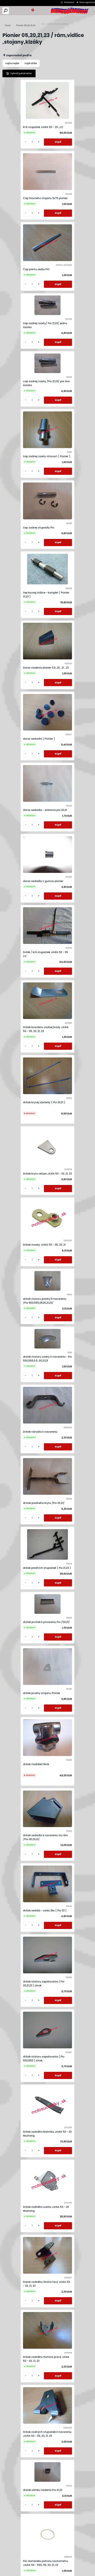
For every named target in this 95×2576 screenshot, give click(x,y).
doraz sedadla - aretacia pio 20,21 (24, 450)
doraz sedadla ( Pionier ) (67, 384)
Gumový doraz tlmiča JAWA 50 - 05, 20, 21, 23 (24, 1456)
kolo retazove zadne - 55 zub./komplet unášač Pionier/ (70, 1657)
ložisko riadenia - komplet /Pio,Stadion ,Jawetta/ (22, 2055)
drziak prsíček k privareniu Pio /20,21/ (25, 841)
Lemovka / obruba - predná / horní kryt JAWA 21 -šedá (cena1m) (69, 1989)
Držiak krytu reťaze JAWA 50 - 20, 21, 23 (70, 584)
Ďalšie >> (56, 2500)
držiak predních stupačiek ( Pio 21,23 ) (68, 780)
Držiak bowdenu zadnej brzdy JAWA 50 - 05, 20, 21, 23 (69, 517)
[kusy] (13, 137)
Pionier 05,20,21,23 (25, 25)
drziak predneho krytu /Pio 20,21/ (23, 781)
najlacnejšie (12, 63)
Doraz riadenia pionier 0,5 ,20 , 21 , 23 (24, 384)
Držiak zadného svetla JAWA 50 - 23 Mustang (24, 1111)
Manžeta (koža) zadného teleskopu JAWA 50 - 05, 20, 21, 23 (68, 2130)
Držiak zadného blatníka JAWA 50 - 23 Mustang (66, 1044)
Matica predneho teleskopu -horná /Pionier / (24, 2460)
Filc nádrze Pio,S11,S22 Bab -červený (22, 1319)
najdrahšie (30, 63)
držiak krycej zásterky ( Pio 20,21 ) (23, 584)
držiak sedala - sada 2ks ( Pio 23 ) (23, 977)
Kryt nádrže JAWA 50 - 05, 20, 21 (24, 1790)
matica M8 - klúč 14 (18, 2397)
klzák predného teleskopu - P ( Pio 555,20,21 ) (24, 1657)
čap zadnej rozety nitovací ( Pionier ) (69, 250)
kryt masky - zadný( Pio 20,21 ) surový (69, 1723)
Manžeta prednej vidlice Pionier (21, 2199)
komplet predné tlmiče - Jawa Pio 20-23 (21, 1723)
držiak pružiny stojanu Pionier (69, 845)
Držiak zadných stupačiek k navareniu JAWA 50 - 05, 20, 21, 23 (69, 1179)
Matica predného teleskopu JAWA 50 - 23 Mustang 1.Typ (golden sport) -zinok (69, 2464)
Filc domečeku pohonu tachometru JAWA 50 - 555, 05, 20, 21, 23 (69, 1250)
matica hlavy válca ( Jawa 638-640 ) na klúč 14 (68, 2266)
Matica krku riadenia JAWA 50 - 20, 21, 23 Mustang (23, 2333)
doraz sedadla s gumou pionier (66, 450)
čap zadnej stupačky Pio (21, 317)
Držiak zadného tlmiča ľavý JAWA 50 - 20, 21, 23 (68, 1111)
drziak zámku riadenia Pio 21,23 (22, 1246)
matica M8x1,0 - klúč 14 (65, 2397)
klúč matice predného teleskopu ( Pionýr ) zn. (20, 1590)
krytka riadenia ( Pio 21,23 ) (68, 1920)
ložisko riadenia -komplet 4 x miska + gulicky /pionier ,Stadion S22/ (69, 2059)
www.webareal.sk (61, 2573)
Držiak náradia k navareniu (68, 716)
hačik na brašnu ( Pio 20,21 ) (69, 1456)
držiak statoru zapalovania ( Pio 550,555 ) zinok (24, 1044)
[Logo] (70, 11)
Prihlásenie (69, 2)
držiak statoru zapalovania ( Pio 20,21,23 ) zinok (69, 977)
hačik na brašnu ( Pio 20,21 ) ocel (23, 1523)
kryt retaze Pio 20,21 (18, 1855)
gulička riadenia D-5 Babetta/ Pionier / (19, 1388)
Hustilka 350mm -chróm (67, 1523)
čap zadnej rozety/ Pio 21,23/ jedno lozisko (69, 181)
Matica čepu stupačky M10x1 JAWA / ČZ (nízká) (24, 2266)
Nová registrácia (87, 2)
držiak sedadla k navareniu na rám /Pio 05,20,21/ (68, 910)
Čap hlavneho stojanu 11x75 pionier (68, 120)
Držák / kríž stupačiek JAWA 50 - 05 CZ (23, 517)
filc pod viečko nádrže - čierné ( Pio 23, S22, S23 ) (66, 1319)
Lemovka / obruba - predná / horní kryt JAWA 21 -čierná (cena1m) (24, 1989)
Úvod (7, 25)
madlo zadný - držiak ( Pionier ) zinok (20, 2130)
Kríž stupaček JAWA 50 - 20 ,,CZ (23, 120)
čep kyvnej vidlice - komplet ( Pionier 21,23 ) (69, 317)
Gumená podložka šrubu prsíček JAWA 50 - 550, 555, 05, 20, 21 (68, 1387)
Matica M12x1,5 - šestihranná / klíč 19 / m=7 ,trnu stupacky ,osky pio (69, 2329)
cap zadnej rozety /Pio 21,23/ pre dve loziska (24, 246)
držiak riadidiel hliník (19, 910)
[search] (6, 11)
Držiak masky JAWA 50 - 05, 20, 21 (23, 651)
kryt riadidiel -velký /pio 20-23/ (23, 1920)
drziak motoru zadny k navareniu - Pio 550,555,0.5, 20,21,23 (23, 711)
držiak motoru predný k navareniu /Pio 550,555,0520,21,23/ (66, 646)
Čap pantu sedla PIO (19, 185)
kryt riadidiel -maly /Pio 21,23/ (70, 1855)
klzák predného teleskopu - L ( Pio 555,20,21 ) (69, 1590)
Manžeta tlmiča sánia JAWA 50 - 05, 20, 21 (69, 2199)
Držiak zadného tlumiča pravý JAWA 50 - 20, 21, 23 (22, 1179)
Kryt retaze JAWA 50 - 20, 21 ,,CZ (68, 1790)
